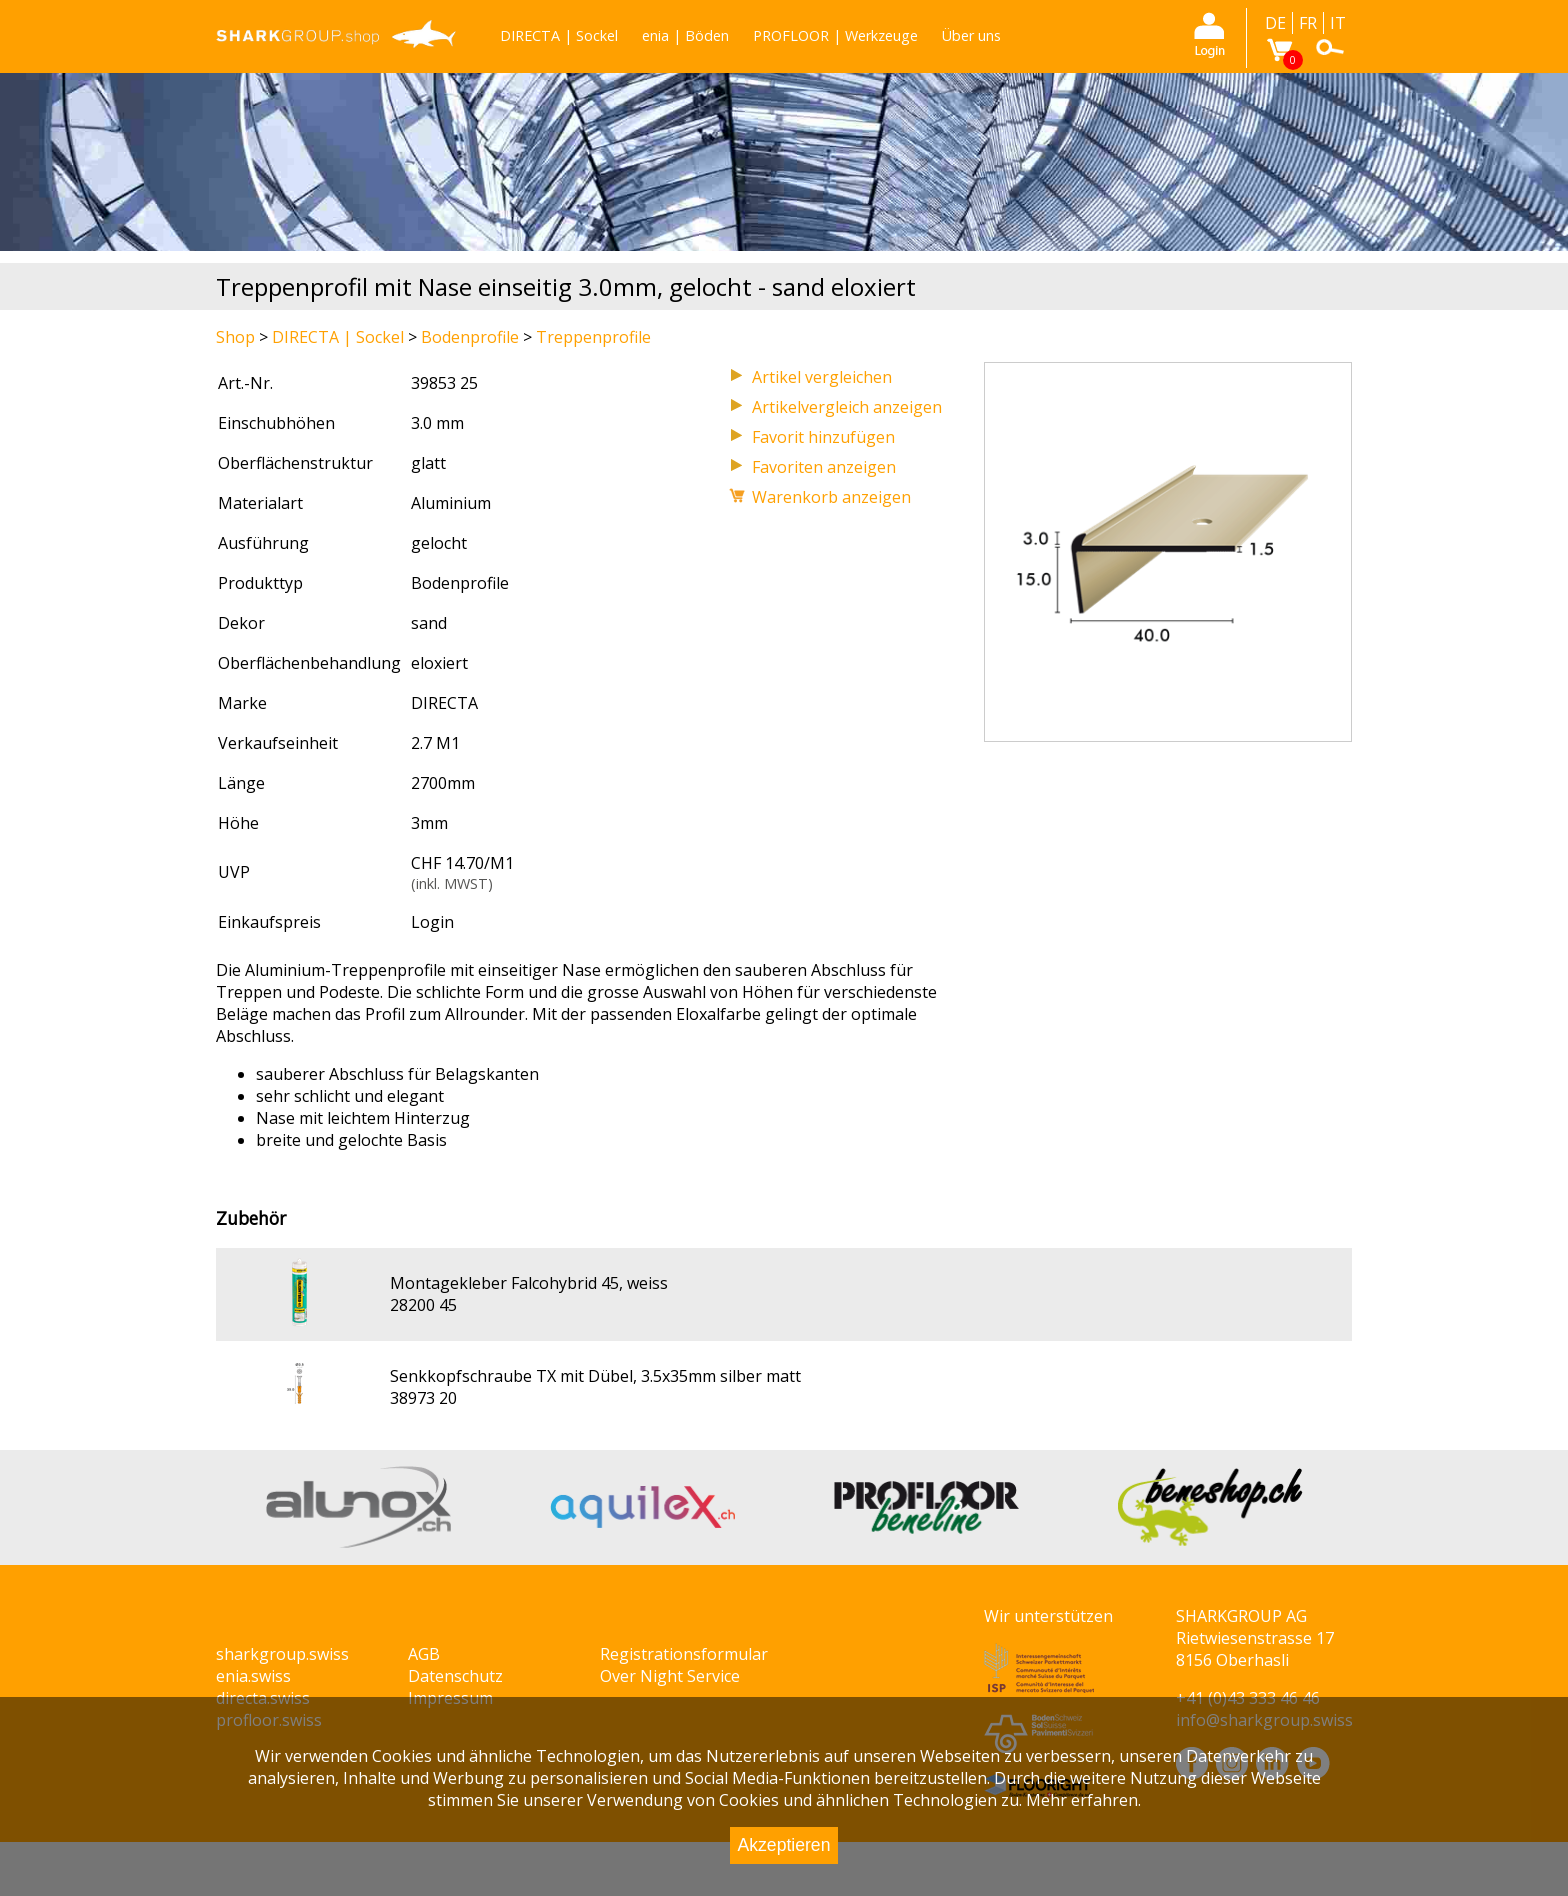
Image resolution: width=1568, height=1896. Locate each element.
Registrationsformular (684, 1654)
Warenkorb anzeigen (831, 497)
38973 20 (423, 1398)
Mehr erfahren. (1083, 1800)
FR (1308, 23)
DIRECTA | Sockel (559, 35)
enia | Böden (685, 35)
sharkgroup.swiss (282, 1654)
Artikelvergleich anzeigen (847, 407)
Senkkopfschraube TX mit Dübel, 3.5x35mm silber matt (595, 1376)
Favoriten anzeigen (824, 467)
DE (1275, 23)
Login (432, 922)
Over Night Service (670, 1676)
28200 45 (423, 1305)
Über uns (971, 35)
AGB (424, 1654)
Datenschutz (455, 1676)
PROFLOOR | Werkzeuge (835, 35)
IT (1338, 23)
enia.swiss (253, 1676)
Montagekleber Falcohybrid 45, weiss (529, 1283)
